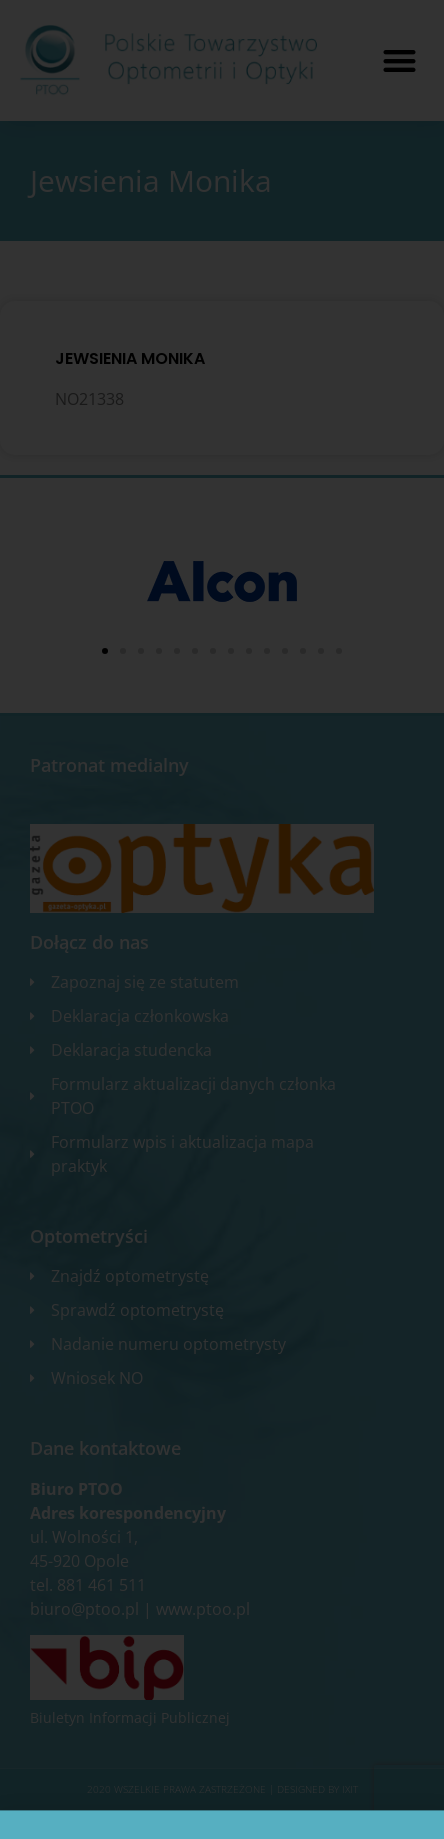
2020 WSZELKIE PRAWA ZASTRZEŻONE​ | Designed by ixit (222, 1789)
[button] (399, 60)
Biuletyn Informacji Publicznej (130, 1717)
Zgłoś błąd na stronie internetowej (222, 1819)
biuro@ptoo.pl (84, 1609)
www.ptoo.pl (203, 1609)
